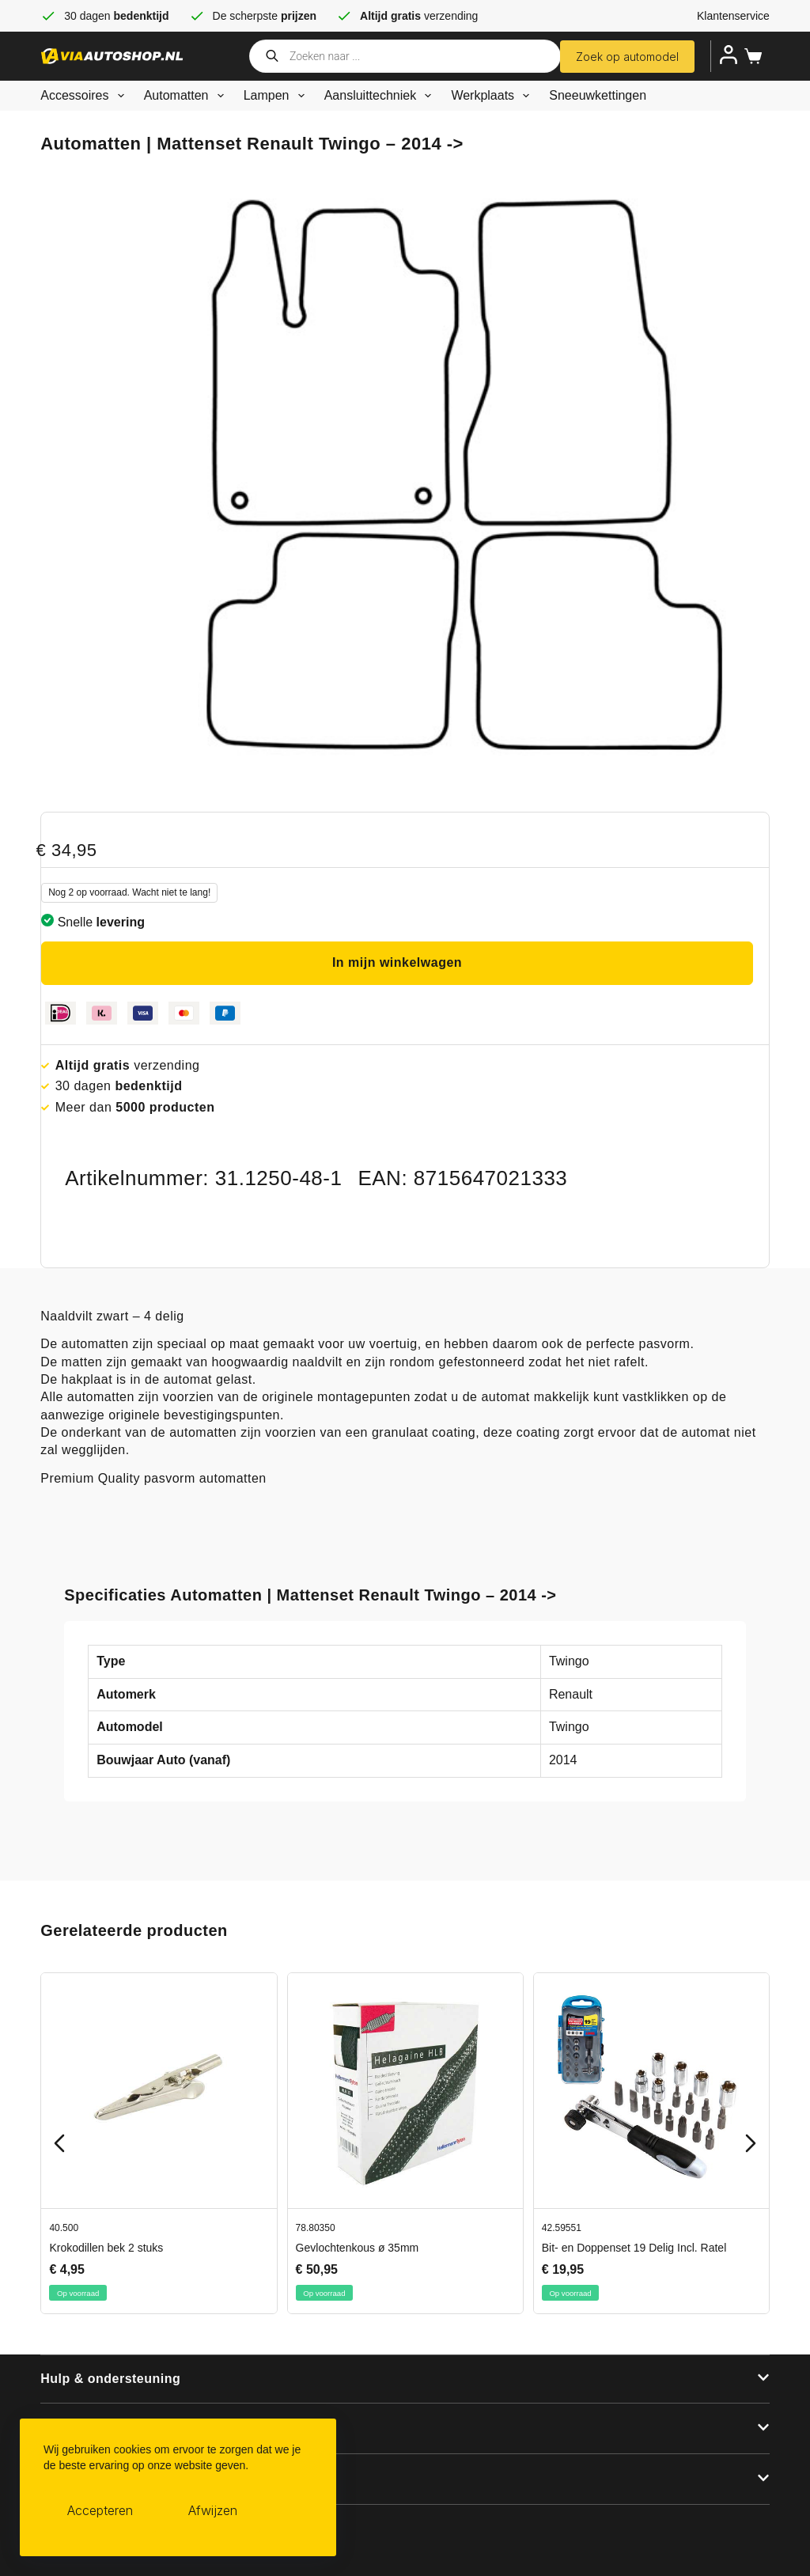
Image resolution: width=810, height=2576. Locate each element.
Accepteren (100, 2510)
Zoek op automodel (627, 56)
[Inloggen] (728, 54)
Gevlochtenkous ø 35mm (357, 2247)
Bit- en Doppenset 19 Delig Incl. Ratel (634, 2247)
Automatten (187, 95)
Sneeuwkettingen (597, 95)
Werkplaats (493, 95)
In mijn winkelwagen (397, 962)
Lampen (277, 95)
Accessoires (85, 95)
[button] (405, 2379)
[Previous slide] (59, 2143)
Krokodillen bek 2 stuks (107, 2247)
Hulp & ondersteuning (110, 2378)
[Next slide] (751, 2143)
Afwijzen (212, 2510)
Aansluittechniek (381, 95)
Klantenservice (733, 15)
